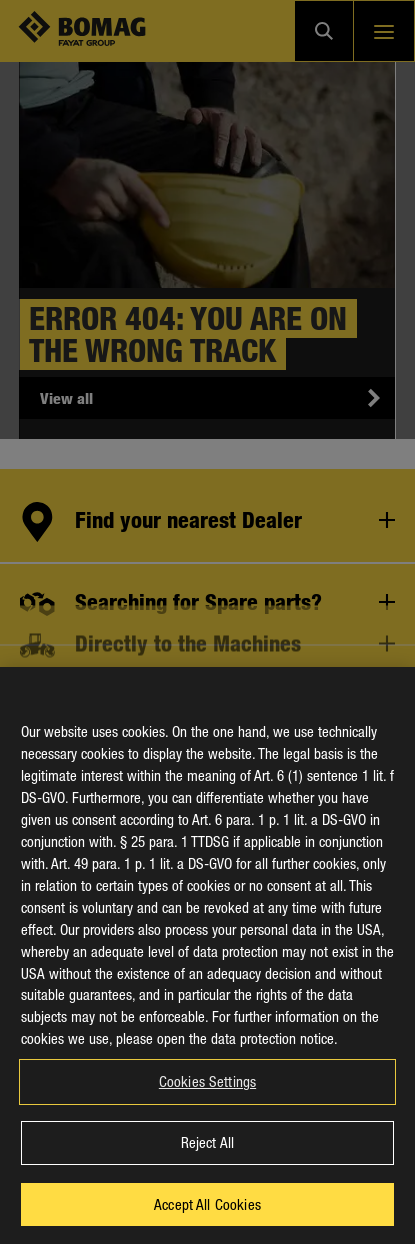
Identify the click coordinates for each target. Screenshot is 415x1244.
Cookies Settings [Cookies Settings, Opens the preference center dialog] (207, 1107)
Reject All (207, 1168)
